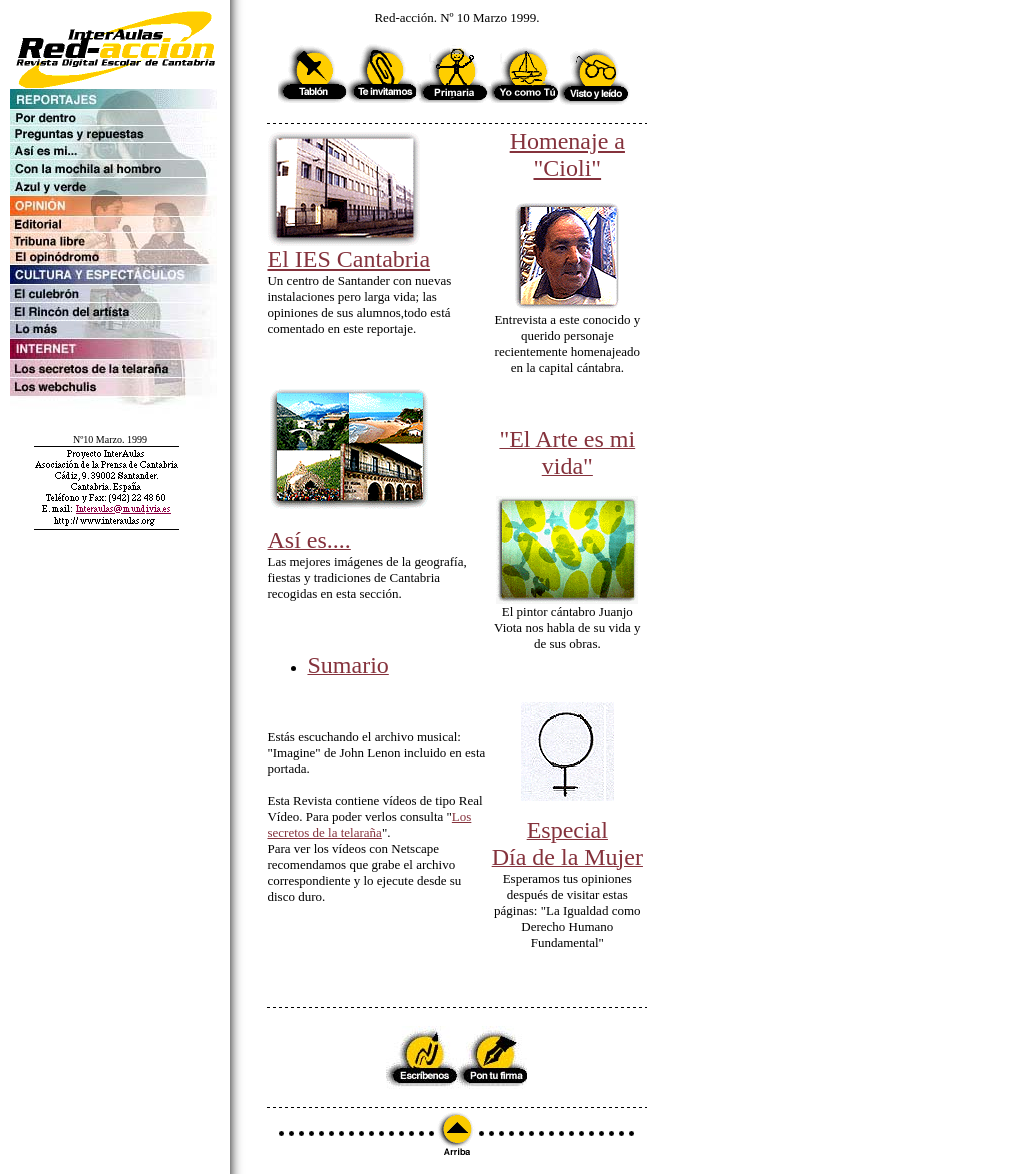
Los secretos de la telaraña (369, 824)
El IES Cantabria (348, 259)
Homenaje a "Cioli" (567, 154)
